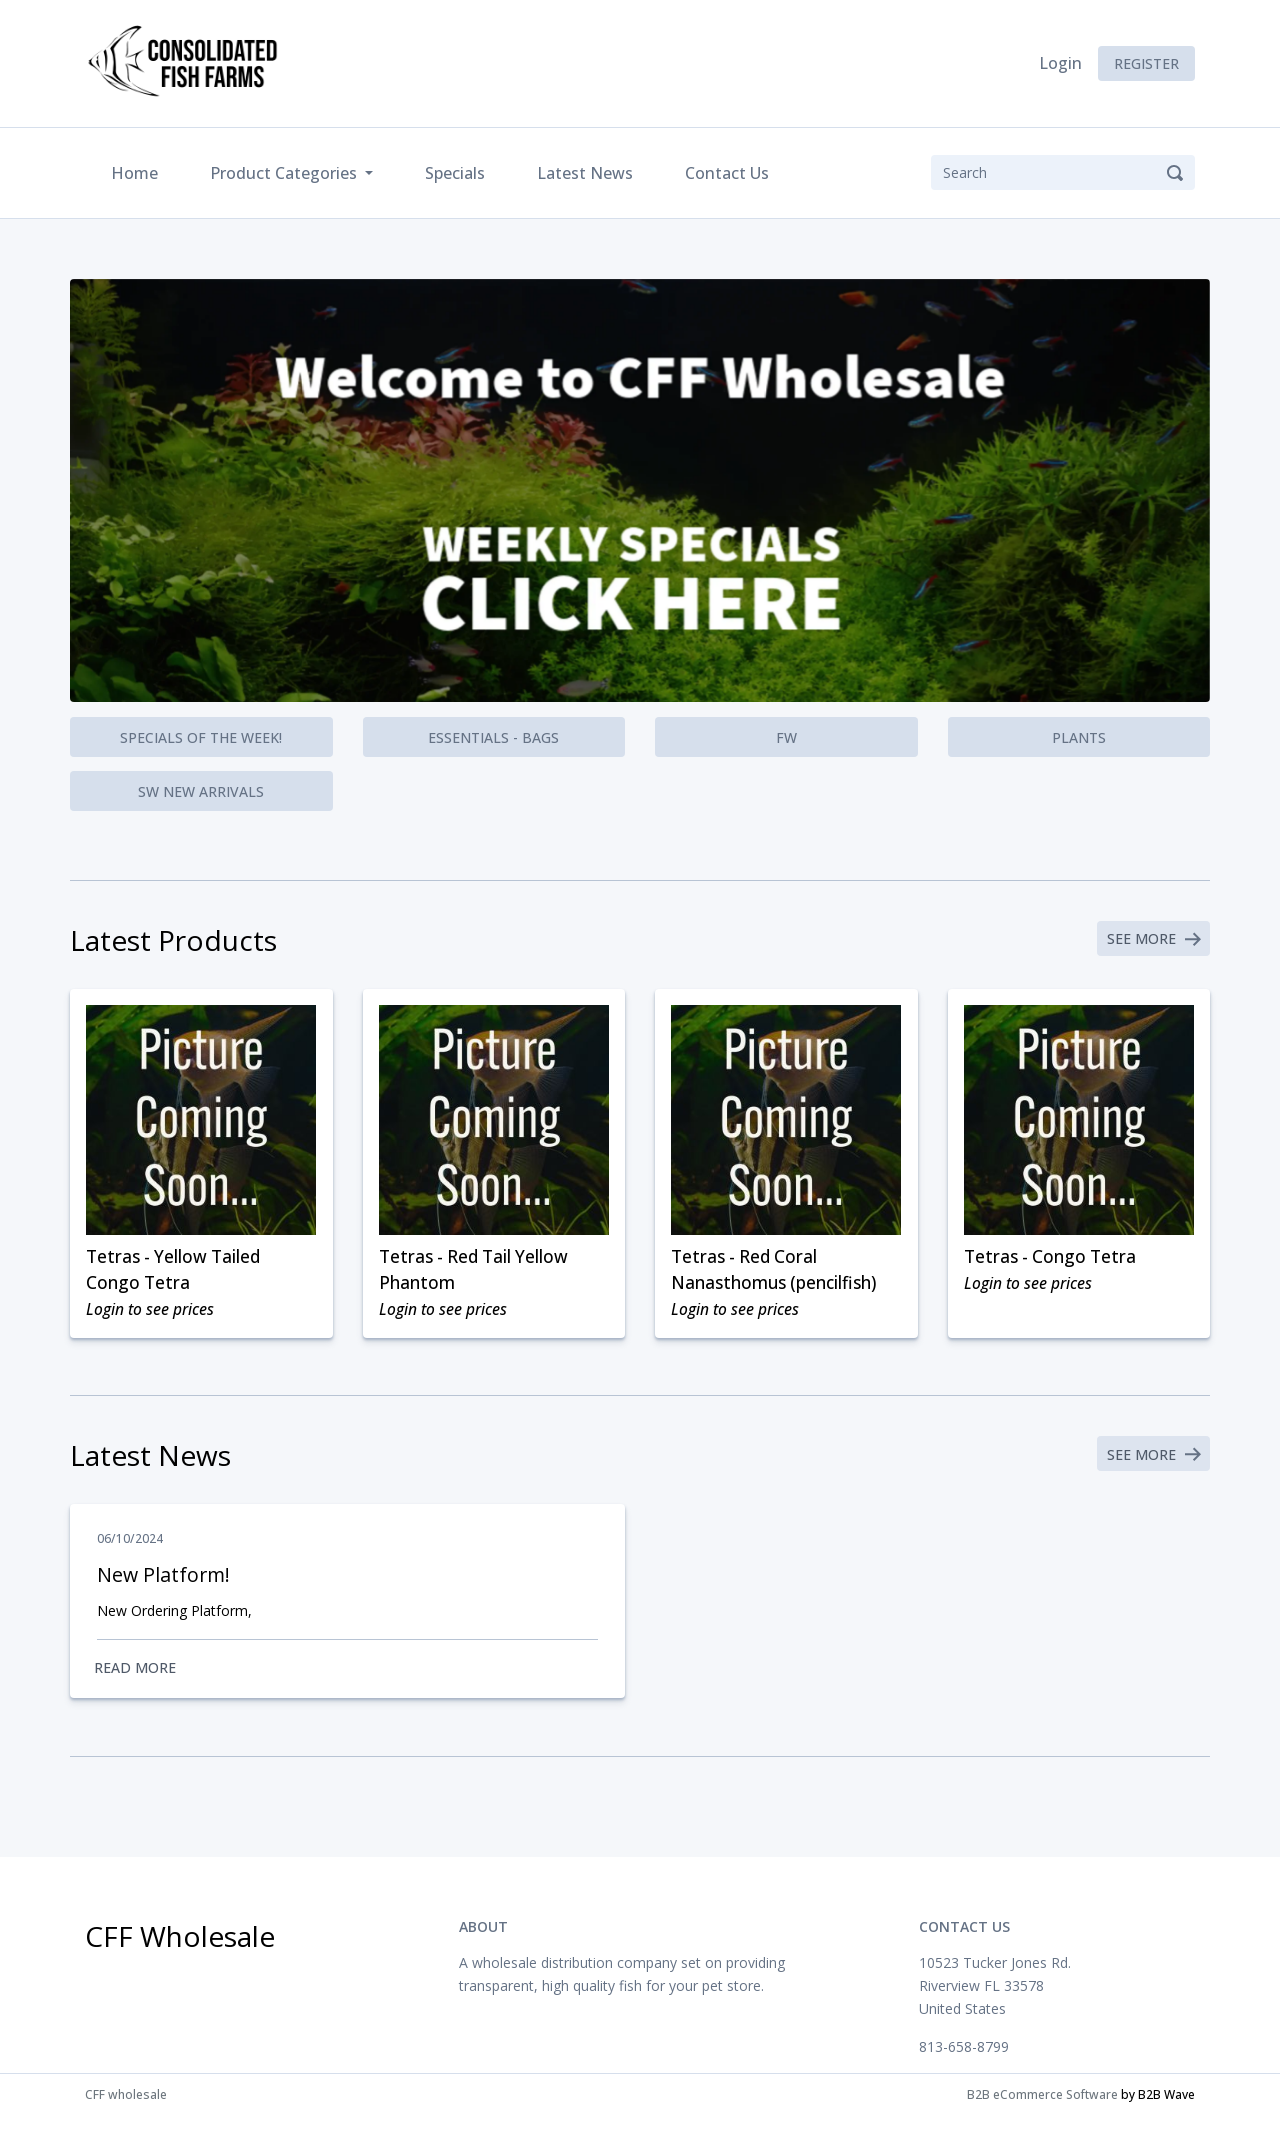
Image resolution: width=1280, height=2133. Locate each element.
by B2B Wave (1158, 2111)
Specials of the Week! (201, 737)
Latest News (585, 173)
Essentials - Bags (493, 737)
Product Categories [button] (285, 173)
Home (138, 171)
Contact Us (727, 173)
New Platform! (165, 1586)
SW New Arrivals (201, 791)
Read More (347, 1681)
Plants (1079, 737)
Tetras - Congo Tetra (1055, 1260)
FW (786, 737)
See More (1151, 941)
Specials (455, 173)
